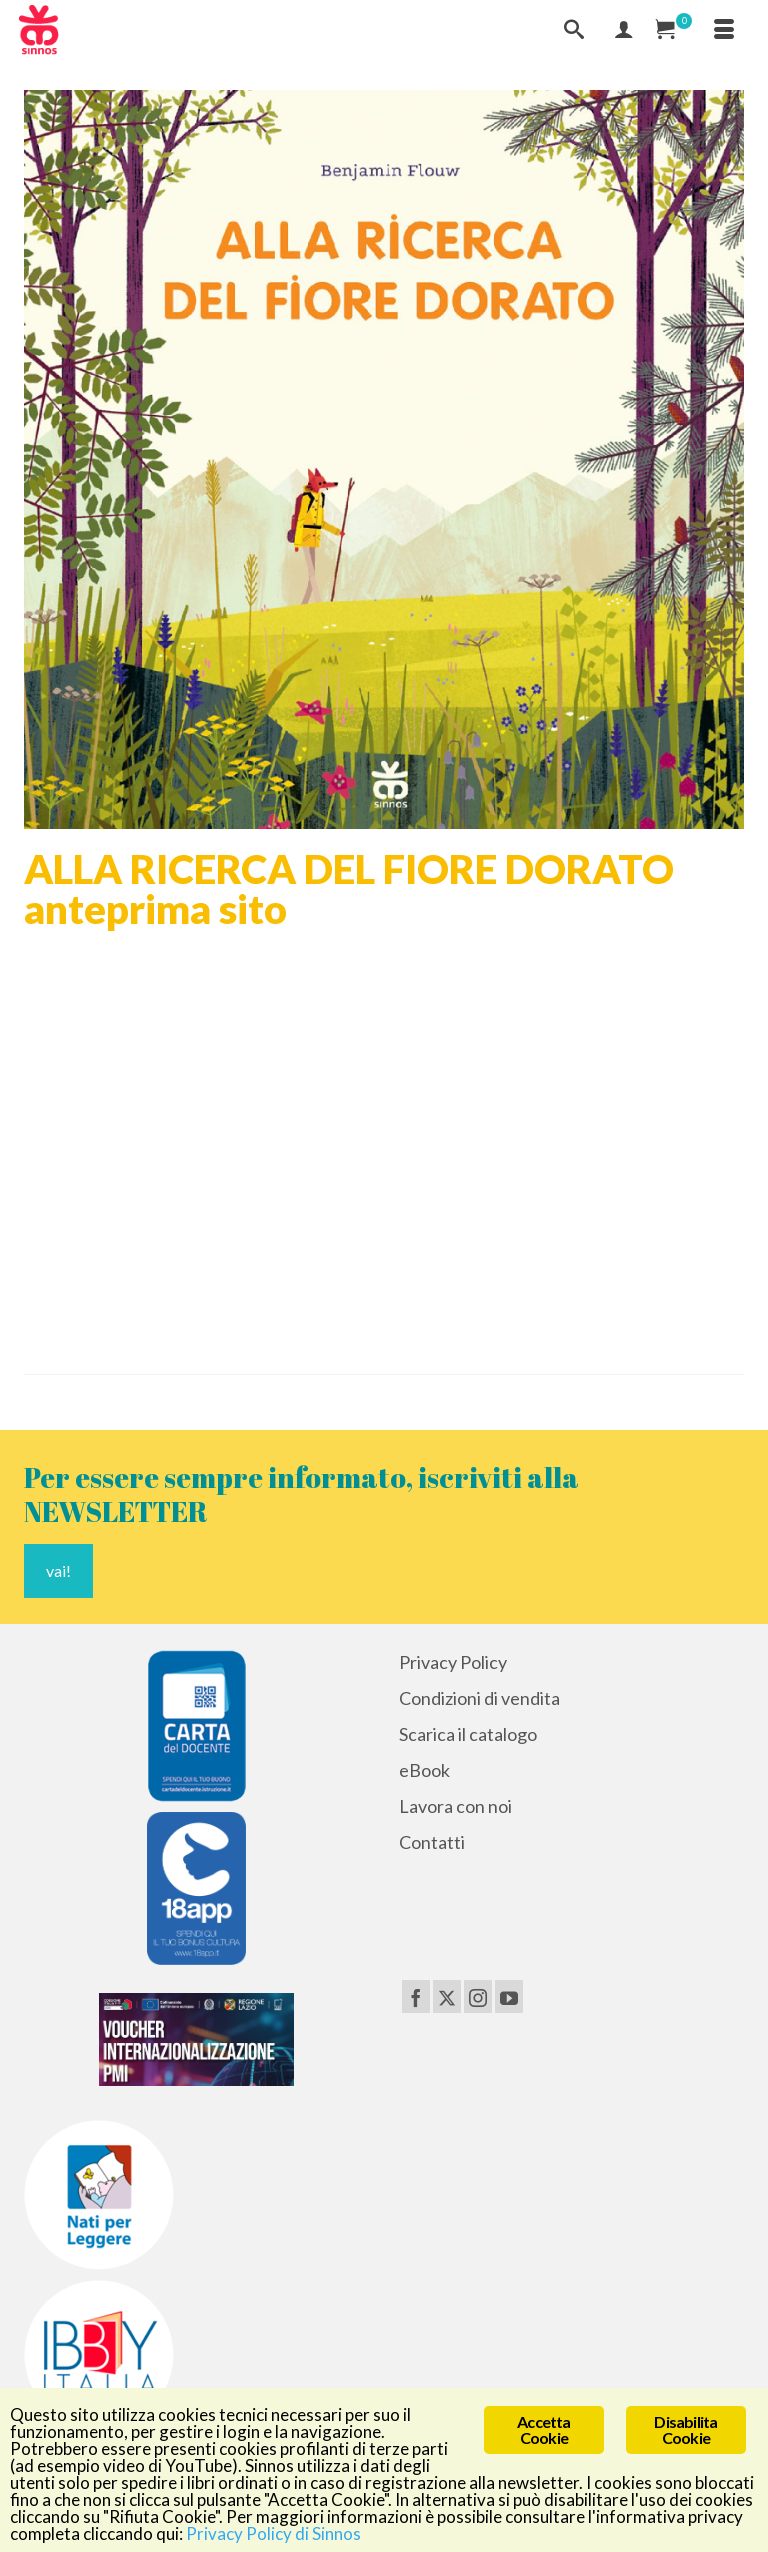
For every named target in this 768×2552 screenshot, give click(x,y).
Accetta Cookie (543, 2429)
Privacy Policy (453, 1662)
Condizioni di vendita (479, 1698)
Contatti (432, 1842)
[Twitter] (447, 1996)
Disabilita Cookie (685, 2429)
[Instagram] (478, 1996)
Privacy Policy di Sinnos (273, 2533)
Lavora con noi (455, 1806)
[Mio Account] (624, 30)
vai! (58, 1570)
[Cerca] (574, 30)
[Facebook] (416, 1996)
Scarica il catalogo (468, 1734)
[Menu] (724, 30)
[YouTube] (509, 1996)
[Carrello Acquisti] (674, 30)
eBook (424, 1770)
